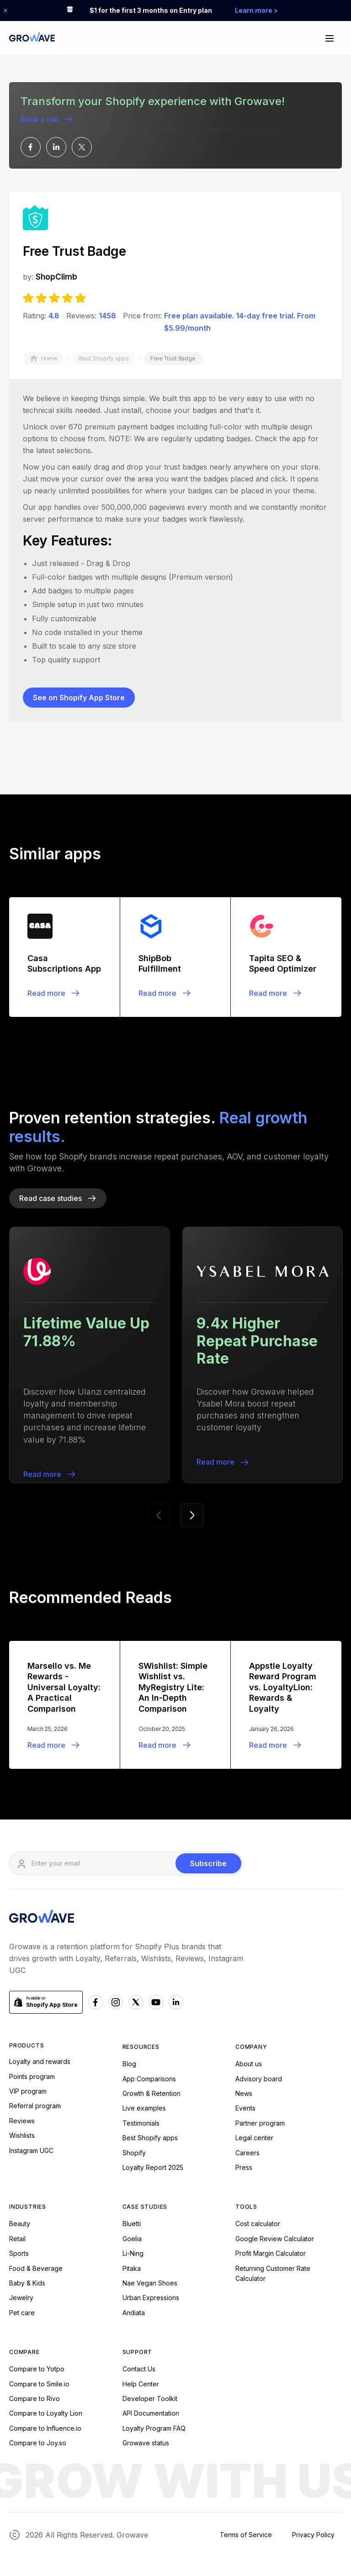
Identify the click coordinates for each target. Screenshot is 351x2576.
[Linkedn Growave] (176, 2002)
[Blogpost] (64, 957)
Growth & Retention (151, 2093)
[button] (329, 38)
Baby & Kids (27, 2283)
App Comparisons (149, 2079)
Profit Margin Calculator (270, 2253)
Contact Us (138, 2369)
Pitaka (131, 2268)
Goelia (132, 2239)
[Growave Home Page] (32, 38)
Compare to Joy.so (37, 2443)
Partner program (260, 2123)
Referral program (35, 2106)
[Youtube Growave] (156, 2002)
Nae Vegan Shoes (149, 2283)
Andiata (133, 2313)
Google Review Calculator (274, 2239)
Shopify (134, 2153)
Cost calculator (257, 2223)
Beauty (19, 2223)
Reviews (22, 2121)
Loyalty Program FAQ (154, 2428)
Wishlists (22, 2135)
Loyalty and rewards (39, 2061)
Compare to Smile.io (39, 2384)
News (243, 2093)
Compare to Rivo (34, 2398)
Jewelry (21, 2297)
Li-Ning (133, 2253)
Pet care (22, 2313)
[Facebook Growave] (95, 2002)
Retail (17, 2239)
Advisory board (258, 2079)
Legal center (254, 2138)
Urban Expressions (150, 2297)
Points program (32, 2076)
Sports (19, 2253)
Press (243, 2167)
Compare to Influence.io (45, 2428)
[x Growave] (135, 2002)
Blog (129, 2064)
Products (26, 2045)
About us (248, 2064)
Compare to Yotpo (36, 2369)
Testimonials (141, 2123)
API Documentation (150, 2413)
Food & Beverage (36, 2268)
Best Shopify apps (150, 2138)
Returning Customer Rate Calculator (272, 2273)
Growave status (145, 2443)
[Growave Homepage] (41, 1918)
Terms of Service (246, 2535)
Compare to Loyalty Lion (45, 2413)
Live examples (144, 2108)
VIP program (28, 2091)
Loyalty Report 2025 (152, 2167)
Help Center (140, 2384)
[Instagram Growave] (115, 2002)
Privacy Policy (313, 2535)
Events (245, 2108)
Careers (247, 2153)
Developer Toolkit (149, 2398)
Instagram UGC (31, 2150)
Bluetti (131, 2223)
